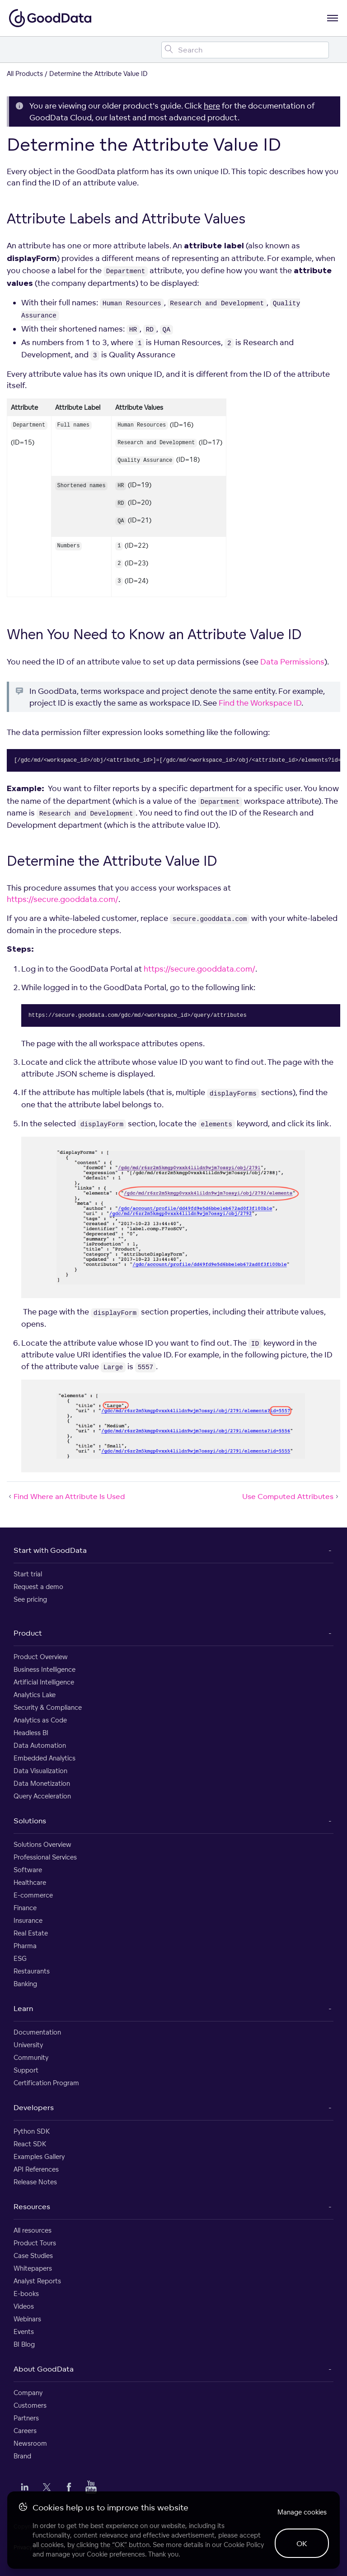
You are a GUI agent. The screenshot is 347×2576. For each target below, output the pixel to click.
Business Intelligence (44, 1669)
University (28, 2045)
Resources (32, 2206)
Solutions (30, 1820)
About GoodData (44, 2368)
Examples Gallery (39, 2156)
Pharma (25, 1946)
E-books (26, 2293)
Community (31, 2057)
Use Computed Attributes (291, 1496)
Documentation (37, 2032)
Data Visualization (40, 1770)
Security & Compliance (48, 1707)
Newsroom (30, 2443)
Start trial (28, 1574)
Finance (25, 1908)
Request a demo (38, 1586)
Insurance (28, 1920)
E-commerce (33, 1895)
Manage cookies (302, 2512)
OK (301, 2543)
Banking (25, 1984)
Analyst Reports (37, 2281)
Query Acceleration (42, 1796)
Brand (22, 2456)
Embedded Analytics (44, 1758)
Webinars (27, 2319)
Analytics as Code (40, 1720)
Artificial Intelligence (44, 1682)
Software (28, 1870)
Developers (34, 2107)
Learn (23, 2008)
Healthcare (30, 1882)
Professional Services (45, 1857)
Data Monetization (42, 1783)
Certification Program (46, 2083)
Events (24, 2331)
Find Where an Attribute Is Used (66, 1496)
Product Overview (41, 1656)
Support (26, 2070)
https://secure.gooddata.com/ (62, 899)
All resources (33, 2230)
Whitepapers (33, 2268)
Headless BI (31, 1732)
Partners (26, 2418)
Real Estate (31, 1933)
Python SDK (32, 2131)
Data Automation (40, 1745)
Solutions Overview (42, 1844)
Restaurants (32, 1971)
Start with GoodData (50, 1550)
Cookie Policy (244, 2544)
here (212, 105)
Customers (30, 2405)
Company (28, 2392)
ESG (20, 1958)
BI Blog (24, 2344)
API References (36, 2169)
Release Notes (35, 2182)
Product (28, 1632)
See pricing (30, 1599)
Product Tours (35, 2243)
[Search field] (245, 50)
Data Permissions (292, 661)
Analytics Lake (35, 1694)
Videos (24, 2306)
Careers (25, 2430)
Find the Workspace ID (260, 702)
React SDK (30, 2144)
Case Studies (33, 2255)
